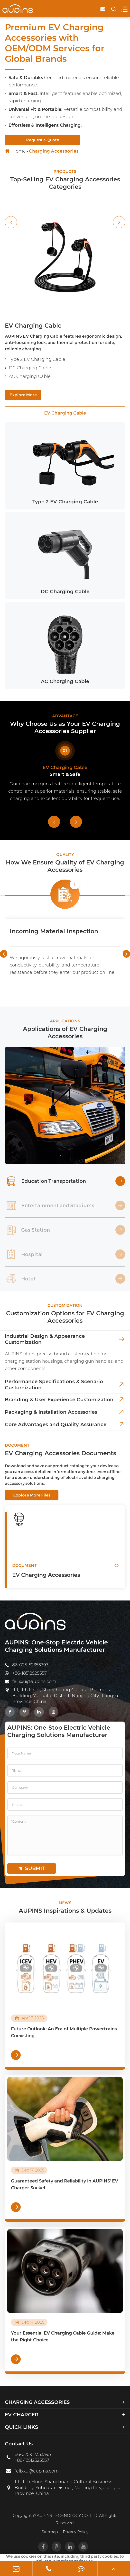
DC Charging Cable (28, 368)
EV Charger (21, 2415)
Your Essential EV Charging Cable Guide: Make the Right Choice (62, 2336)
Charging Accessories (54, 151)
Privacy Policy (75, 2532)
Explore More (23, 395)
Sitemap (50, 2532)
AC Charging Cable (28, 376)
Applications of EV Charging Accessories (65, 1032)
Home (19, 151)
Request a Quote (42, 140)
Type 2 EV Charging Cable (35, 359)
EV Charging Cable (33, 325)
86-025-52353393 (30, 1665)
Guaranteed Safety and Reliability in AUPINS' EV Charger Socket (64, 2184)
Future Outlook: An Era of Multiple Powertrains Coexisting (64, 2032)
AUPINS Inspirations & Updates (65, 1910)
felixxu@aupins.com (34, 1681)
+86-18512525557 (29, 1673)
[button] (11, 222)
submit (32, 1868)
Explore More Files (31, 1495)
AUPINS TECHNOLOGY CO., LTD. (67, 2515)
